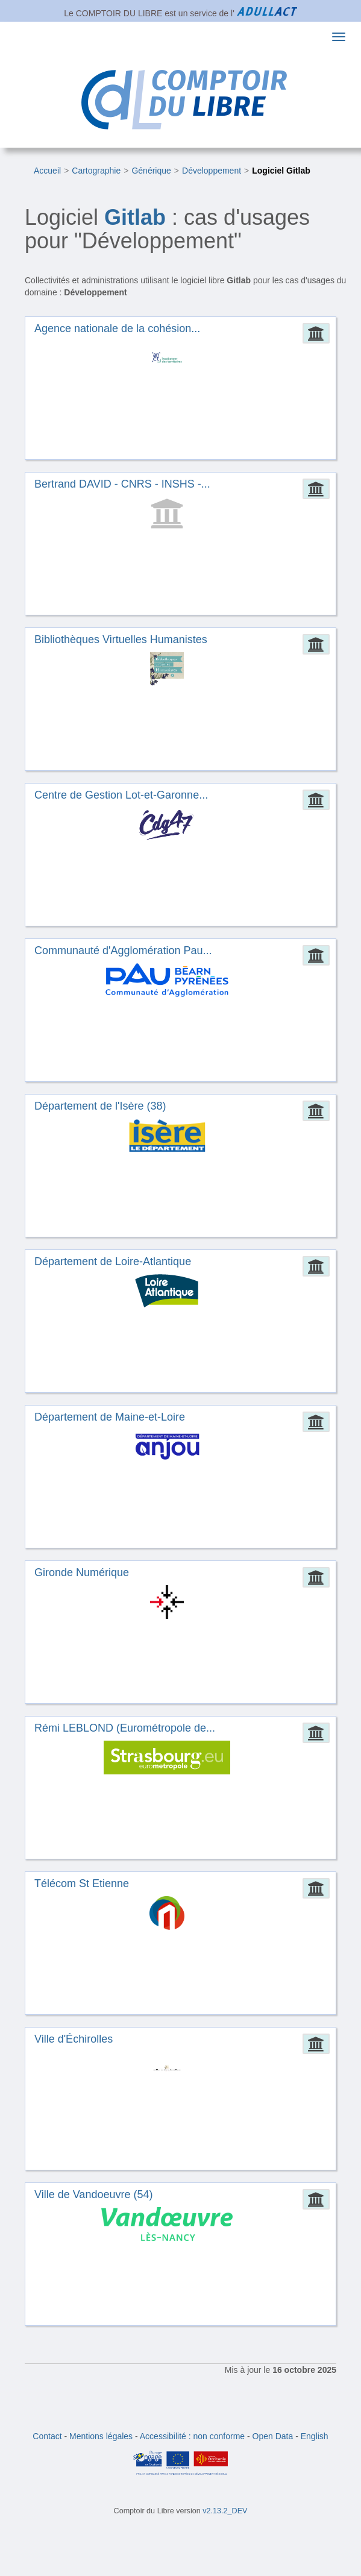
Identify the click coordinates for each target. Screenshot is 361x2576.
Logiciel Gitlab (281, 170)
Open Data (273, 2436)
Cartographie (96, 170)
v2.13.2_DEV (224, 2511)
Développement (211, 170)
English (314, 2436)
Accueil (47, 170)
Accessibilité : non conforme (192, 2436)
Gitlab (135, 217)
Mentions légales (101, 2436)
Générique (151, 170)
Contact (47, 2436)
